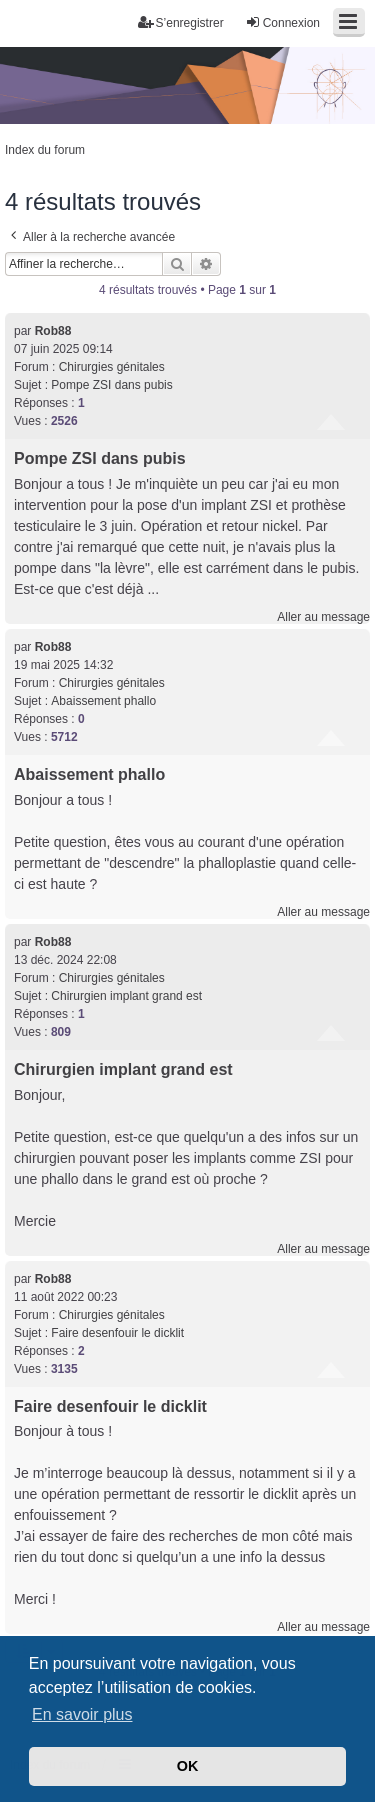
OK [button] (188, 1766)
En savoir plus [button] (82, 1714)
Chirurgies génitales (112, 367)
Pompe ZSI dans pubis (111, 385)
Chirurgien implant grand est (126, 996)
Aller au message (323, 617)
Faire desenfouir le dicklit (117, 1333)
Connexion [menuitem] (282, 22)
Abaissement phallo (103, 701)
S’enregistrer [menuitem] (181, 22)
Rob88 (53, 331)
